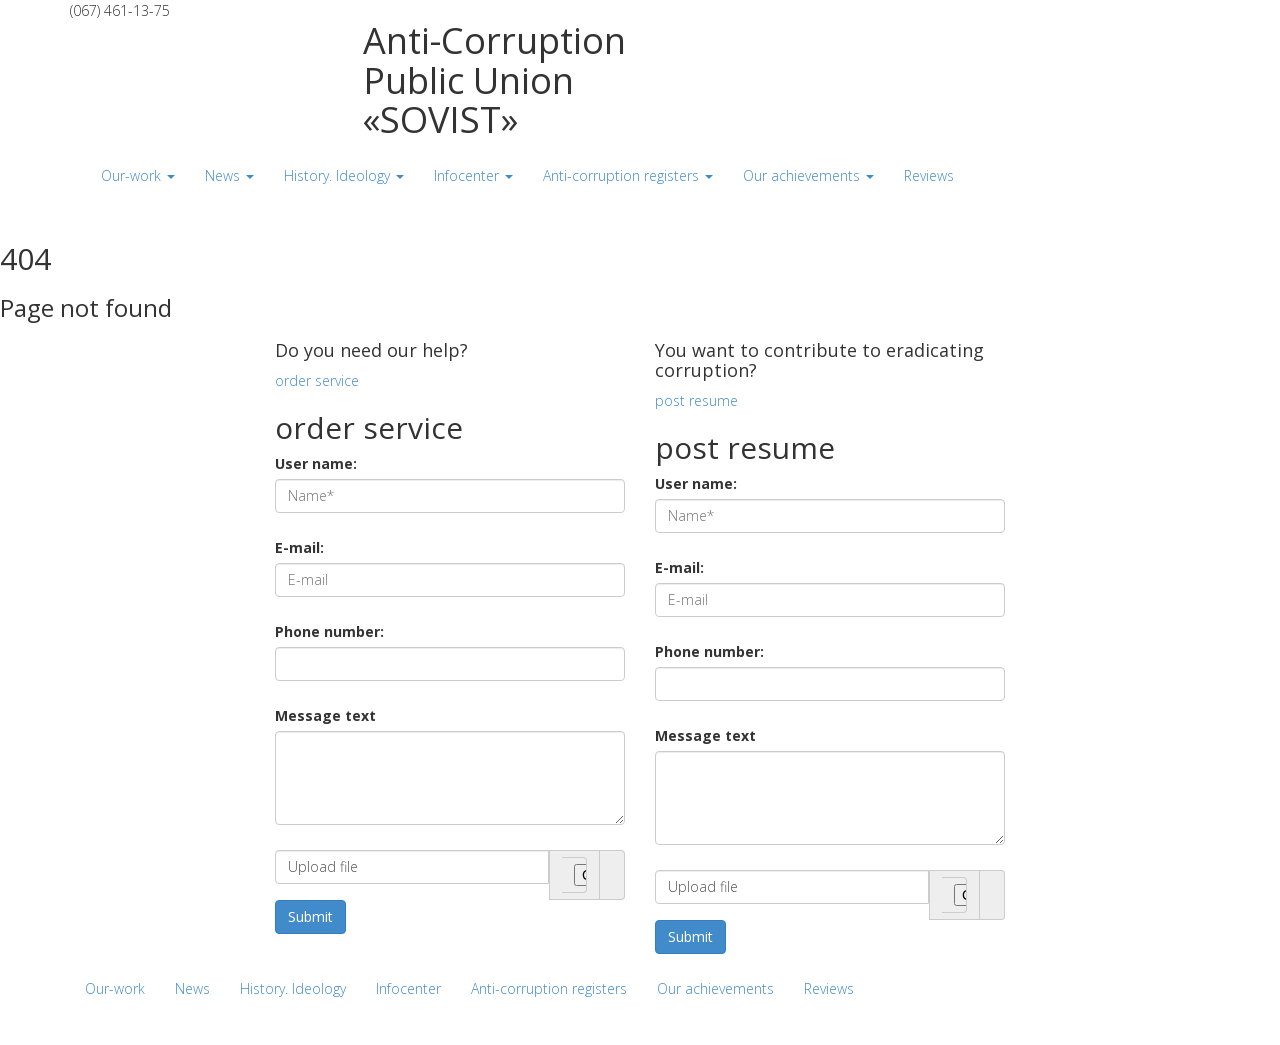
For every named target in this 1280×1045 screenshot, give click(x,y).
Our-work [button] (138, 175)
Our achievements (715, 988)
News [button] (229, 175)
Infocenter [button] (473, 175)
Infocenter (408, 988)
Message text (325, 715)
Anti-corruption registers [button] (628, 175)
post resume (696, 400)
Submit (310, 916)
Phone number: (329, 631)
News (192, 988)
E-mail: (299, 547)
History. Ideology (293, 988)
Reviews (829, 988)
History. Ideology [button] (344, 175)
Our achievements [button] (808, 175)
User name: (316, 463)
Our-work (115, 988)
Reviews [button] (929, 175)
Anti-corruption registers (549, 988)
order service (317, 380)
